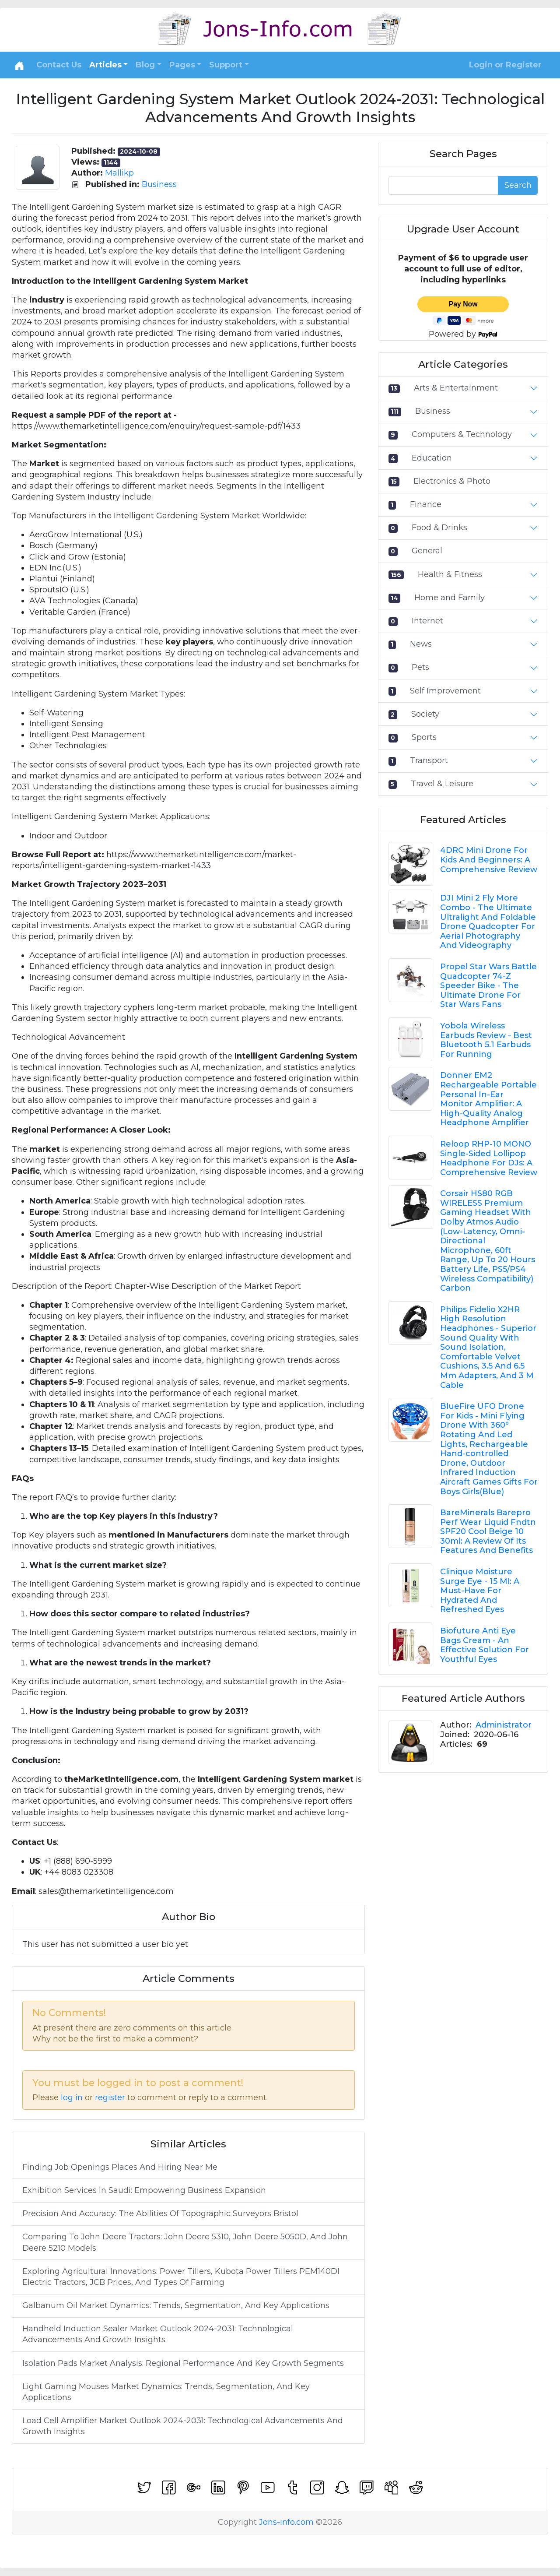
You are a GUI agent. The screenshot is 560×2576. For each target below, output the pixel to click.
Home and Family (449, 597)
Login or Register (505, 65)
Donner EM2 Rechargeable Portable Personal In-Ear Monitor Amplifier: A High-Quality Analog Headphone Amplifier (488, 1098)
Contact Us (58, 65)
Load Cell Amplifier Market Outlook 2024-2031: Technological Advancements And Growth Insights (182, 2426)
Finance (425, 504)
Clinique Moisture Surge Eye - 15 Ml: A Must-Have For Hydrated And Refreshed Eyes (479, 1590)
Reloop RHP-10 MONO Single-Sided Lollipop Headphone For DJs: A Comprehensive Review (488, 1158)
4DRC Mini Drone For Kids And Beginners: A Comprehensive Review (488, 859)
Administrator (504, 1725)
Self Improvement (445, 691)
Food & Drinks (439, 527)
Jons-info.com (286, 2522)
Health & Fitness (450, 574)
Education (432, 458)
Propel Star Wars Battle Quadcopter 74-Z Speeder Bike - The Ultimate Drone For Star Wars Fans (488, 985)
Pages (182, 65)
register (110, 2097)
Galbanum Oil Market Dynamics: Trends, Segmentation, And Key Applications (175, 2305)
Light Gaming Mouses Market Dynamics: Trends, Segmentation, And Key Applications (166, 2392)
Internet (427, 621)
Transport (429, 760)
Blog (145, 65)
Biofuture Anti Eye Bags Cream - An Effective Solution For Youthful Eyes (484, 1645)
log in (72, 2097)
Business (159, 184)
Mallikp (119, 173)
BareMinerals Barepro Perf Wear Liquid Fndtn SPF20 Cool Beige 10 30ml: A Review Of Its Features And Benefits (488, 1531)
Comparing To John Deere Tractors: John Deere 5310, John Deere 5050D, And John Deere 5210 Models (185, 2242)
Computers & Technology (462, 434)
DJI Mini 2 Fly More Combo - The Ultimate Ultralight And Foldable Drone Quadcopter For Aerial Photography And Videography (488, 921)
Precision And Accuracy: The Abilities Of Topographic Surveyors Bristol (160, 2213)
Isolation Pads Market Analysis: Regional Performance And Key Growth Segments (183, 2363)
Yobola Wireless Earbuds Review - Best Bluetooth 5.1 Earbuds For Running (486, 1040)
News (421, 644)
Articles (105, 65)
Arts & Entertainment (456, 388)
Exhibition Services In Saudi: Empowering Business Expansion (144, 2190)
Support (225, 65)
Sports (424, 737)
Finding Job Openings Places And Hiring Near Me (119, 2167)
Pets (420, 667)
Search (518, 185)
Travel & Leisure (442, 783)
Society (425, 714)
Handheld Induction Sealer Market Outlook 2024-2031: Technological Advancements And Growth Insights (157, 2334)
